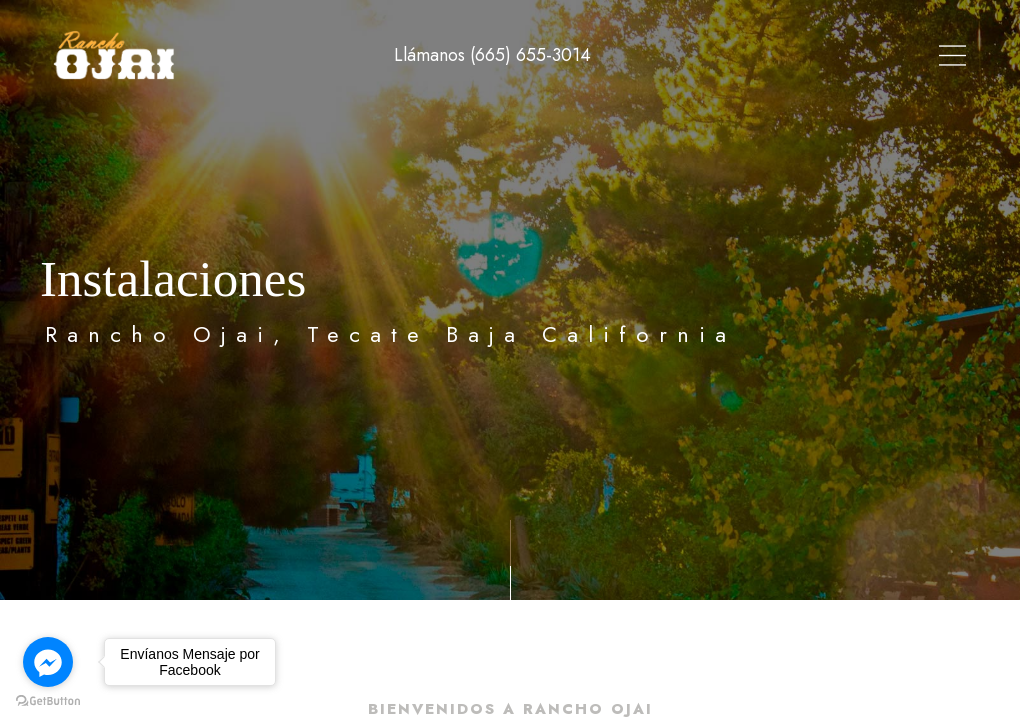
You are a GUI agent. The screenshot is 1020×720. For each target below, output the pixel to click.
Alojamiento (682, 55)
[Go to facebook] (48, 662)
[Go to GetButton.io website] (48, 700)
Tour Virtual (553, 55)
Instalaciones (816, 55)
